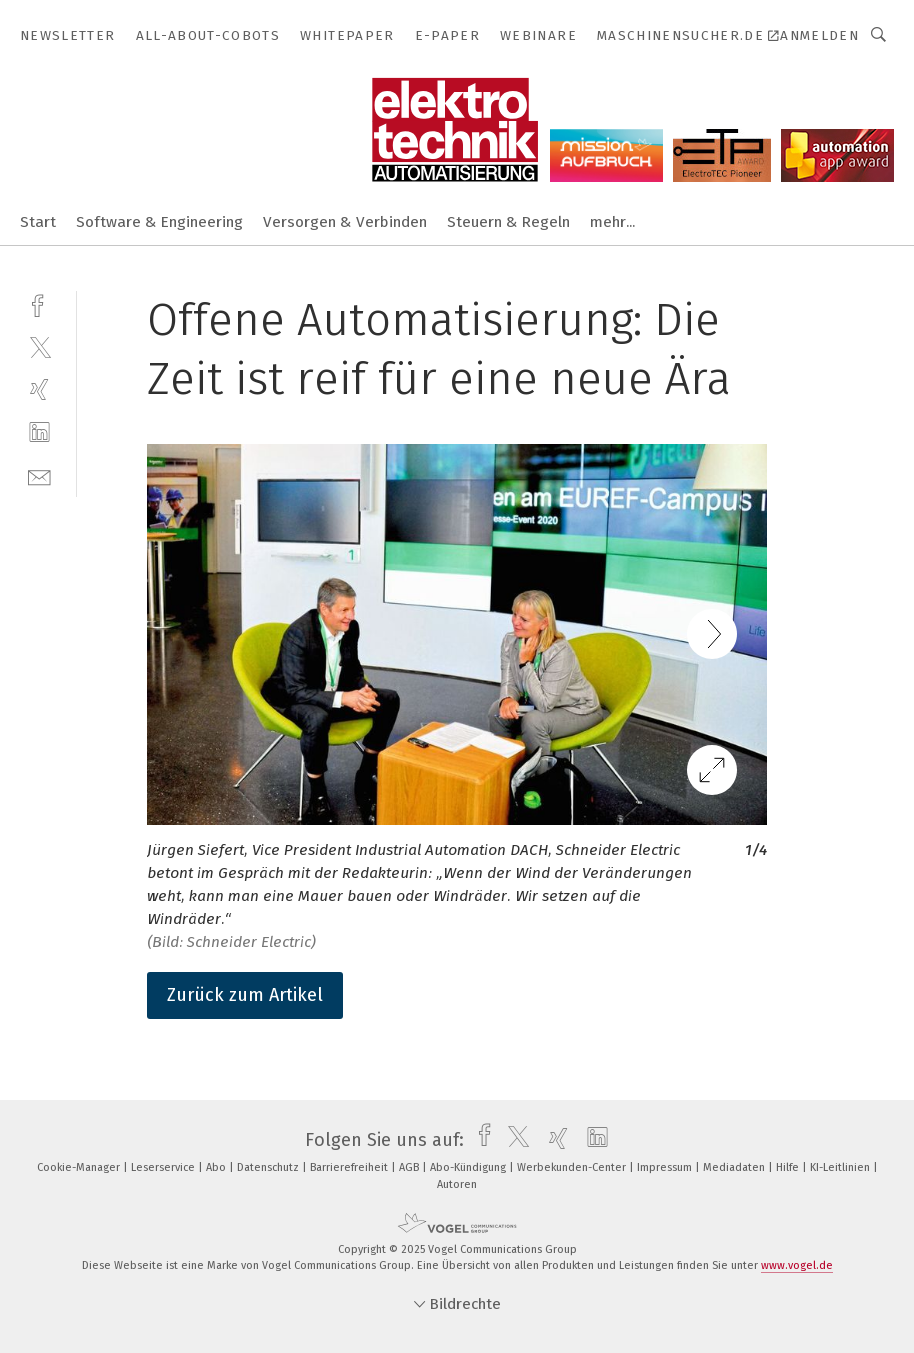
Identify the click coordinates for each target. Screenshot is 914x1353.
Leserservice (164, 1167)
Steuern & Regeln (508, 222)
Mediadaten (735, 1167)
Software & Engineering (159, 222)
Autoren (457, 1184)
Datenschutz (269, 1167)
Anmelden (819, 35)
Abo (217, 1167)
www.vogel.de (797, 1265)
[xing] (39, 389)
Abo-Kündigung (469, 1167)
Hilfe (789, 1167)
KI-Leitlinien (841, 1167)
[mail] (39, 475)
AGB (410, 1167)
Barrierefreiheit (350, 1167)
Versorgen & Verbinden (345, 222)
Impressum (666, 1167)
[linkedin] (39, 432)
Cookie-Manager (80, 1167)
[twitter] (39, 346)
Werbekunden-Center (573, 1167)
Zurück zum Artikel (245, 995)
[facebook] (39, 303)
